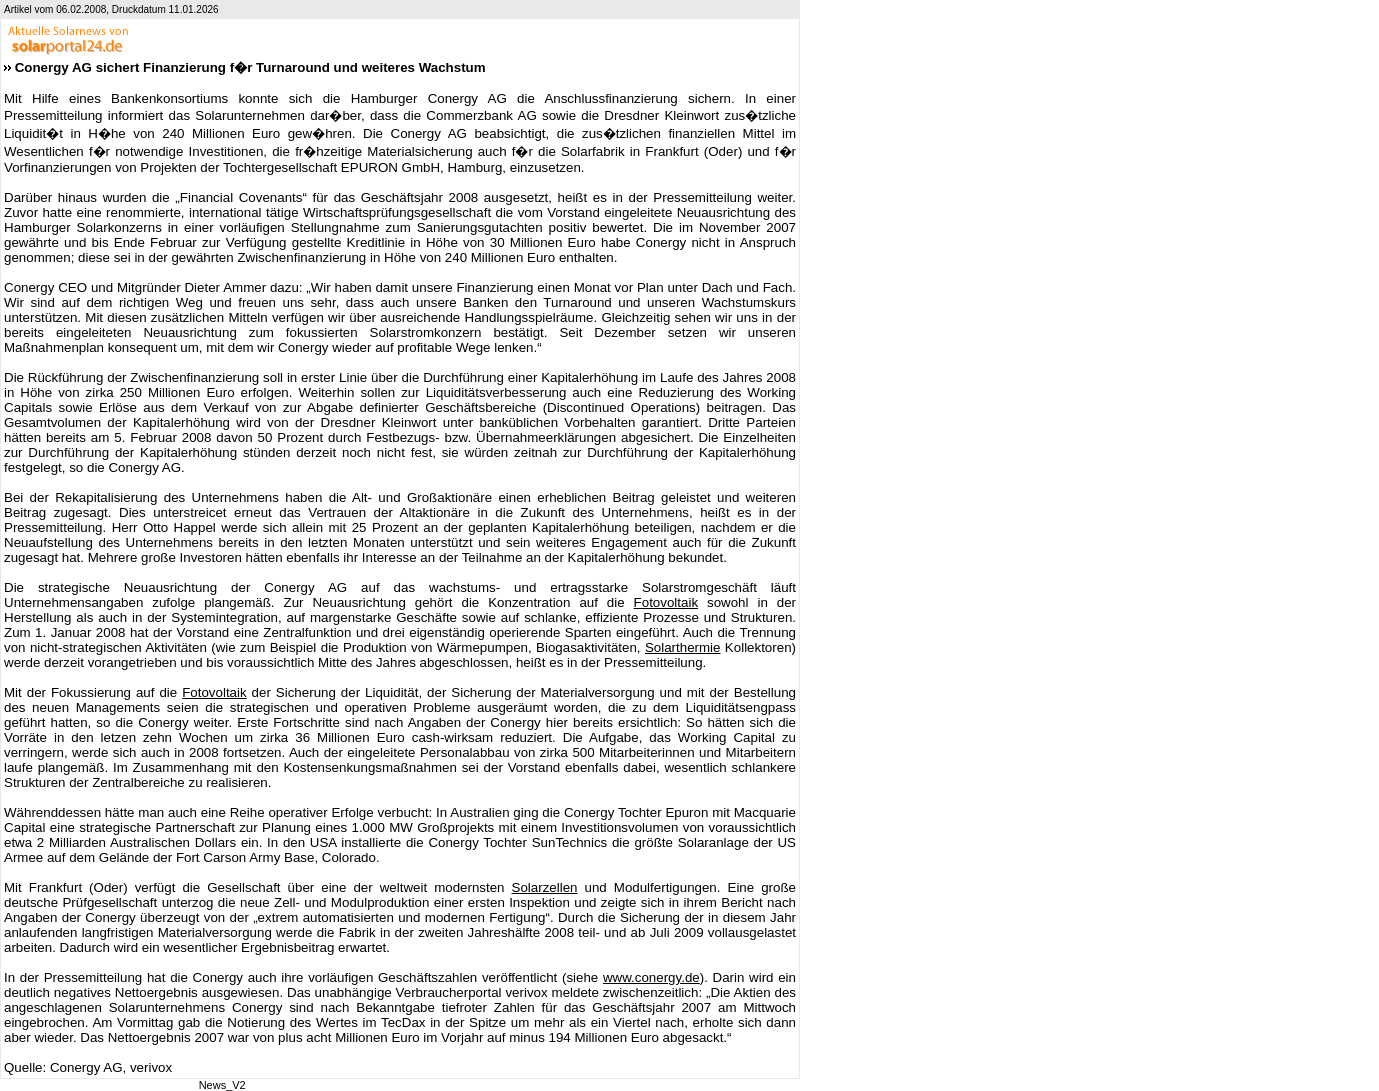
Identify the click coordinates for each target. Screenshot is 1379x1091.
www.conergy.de (651, 977)
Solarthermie (683, 647)
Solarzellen (545, 887)
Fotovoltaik (666, 602)
